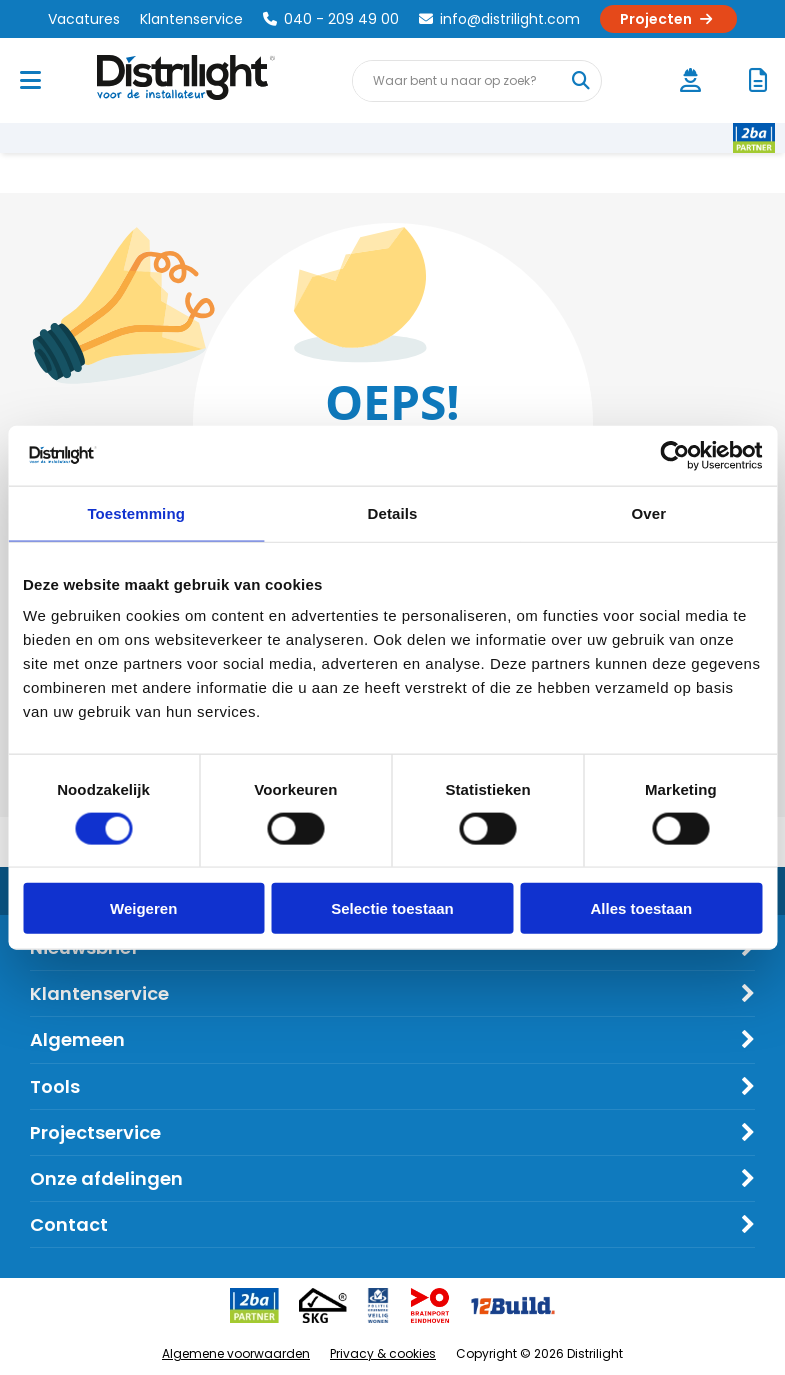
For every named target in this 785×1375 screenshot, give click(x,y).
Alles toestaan (641, 908)
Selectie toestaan (392, 908)
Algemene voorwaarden (236, 1353)
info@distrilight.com (499, 19)
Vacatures (84, 19)
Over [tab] (649, 512)
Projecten (668, 19)
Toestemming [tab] (136, 512)
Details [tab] (393, 512)
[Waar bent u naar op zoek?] (580, 81)
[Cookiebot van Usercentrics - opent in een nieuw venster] (674, 455)
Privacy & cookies (383, 1353)
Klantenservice (191, 19)
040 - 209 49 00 (331, 19)
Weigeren (143, 908)
